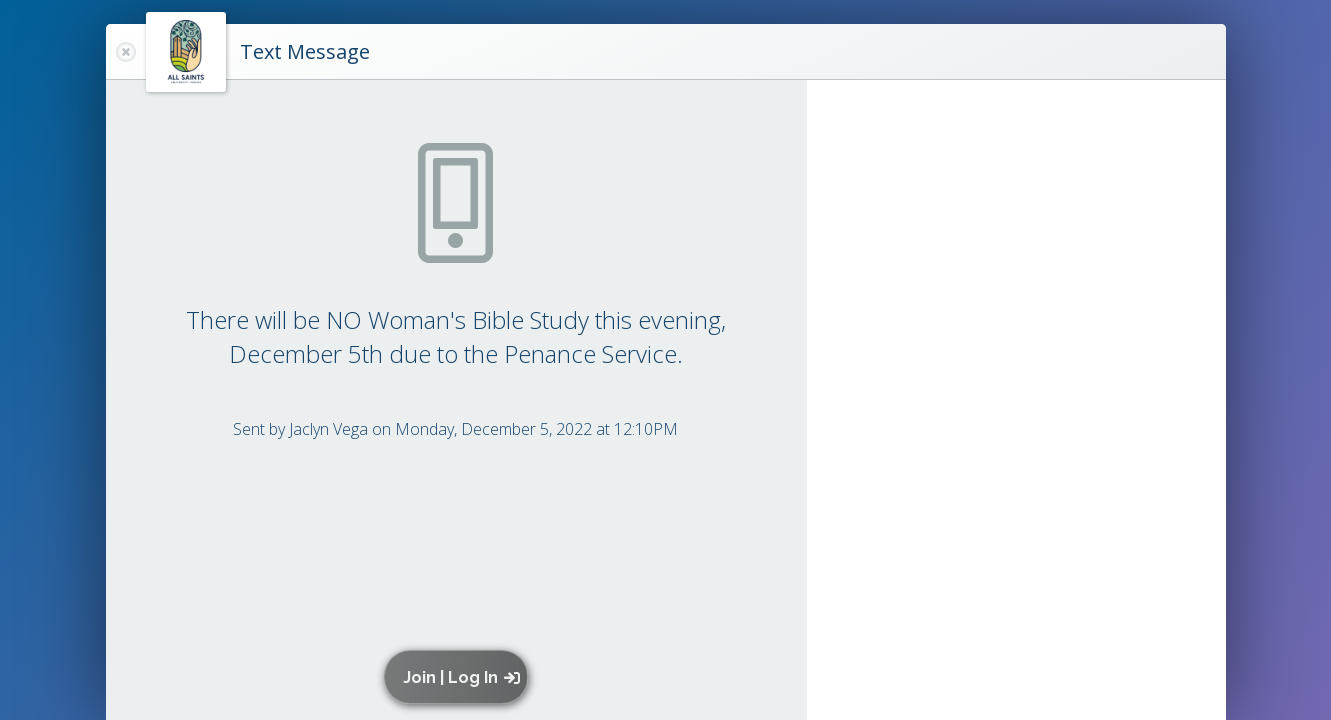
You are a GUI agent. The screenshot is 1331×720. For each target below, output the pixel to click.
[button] (460, 677)
